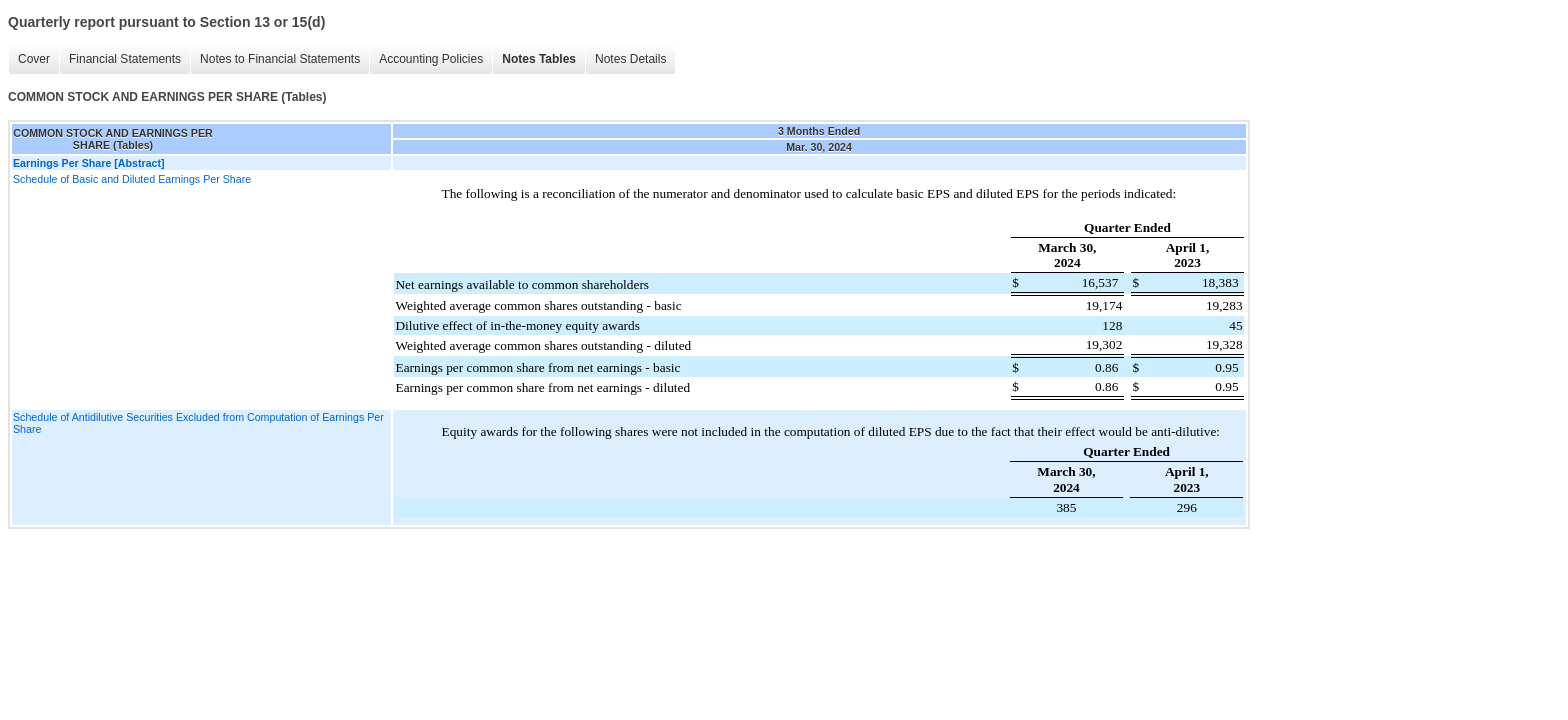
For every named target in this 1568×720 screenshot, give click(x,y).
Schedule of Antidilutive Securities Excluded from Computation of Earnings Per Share (198, 423)
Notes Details (630, 59)
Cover (34, 59)
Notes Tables (539, 59)
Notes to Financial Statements (280, 59)
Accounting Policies (431, 59)
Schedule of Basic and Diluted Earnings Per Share (132, 179)
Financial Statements (125, 59)
